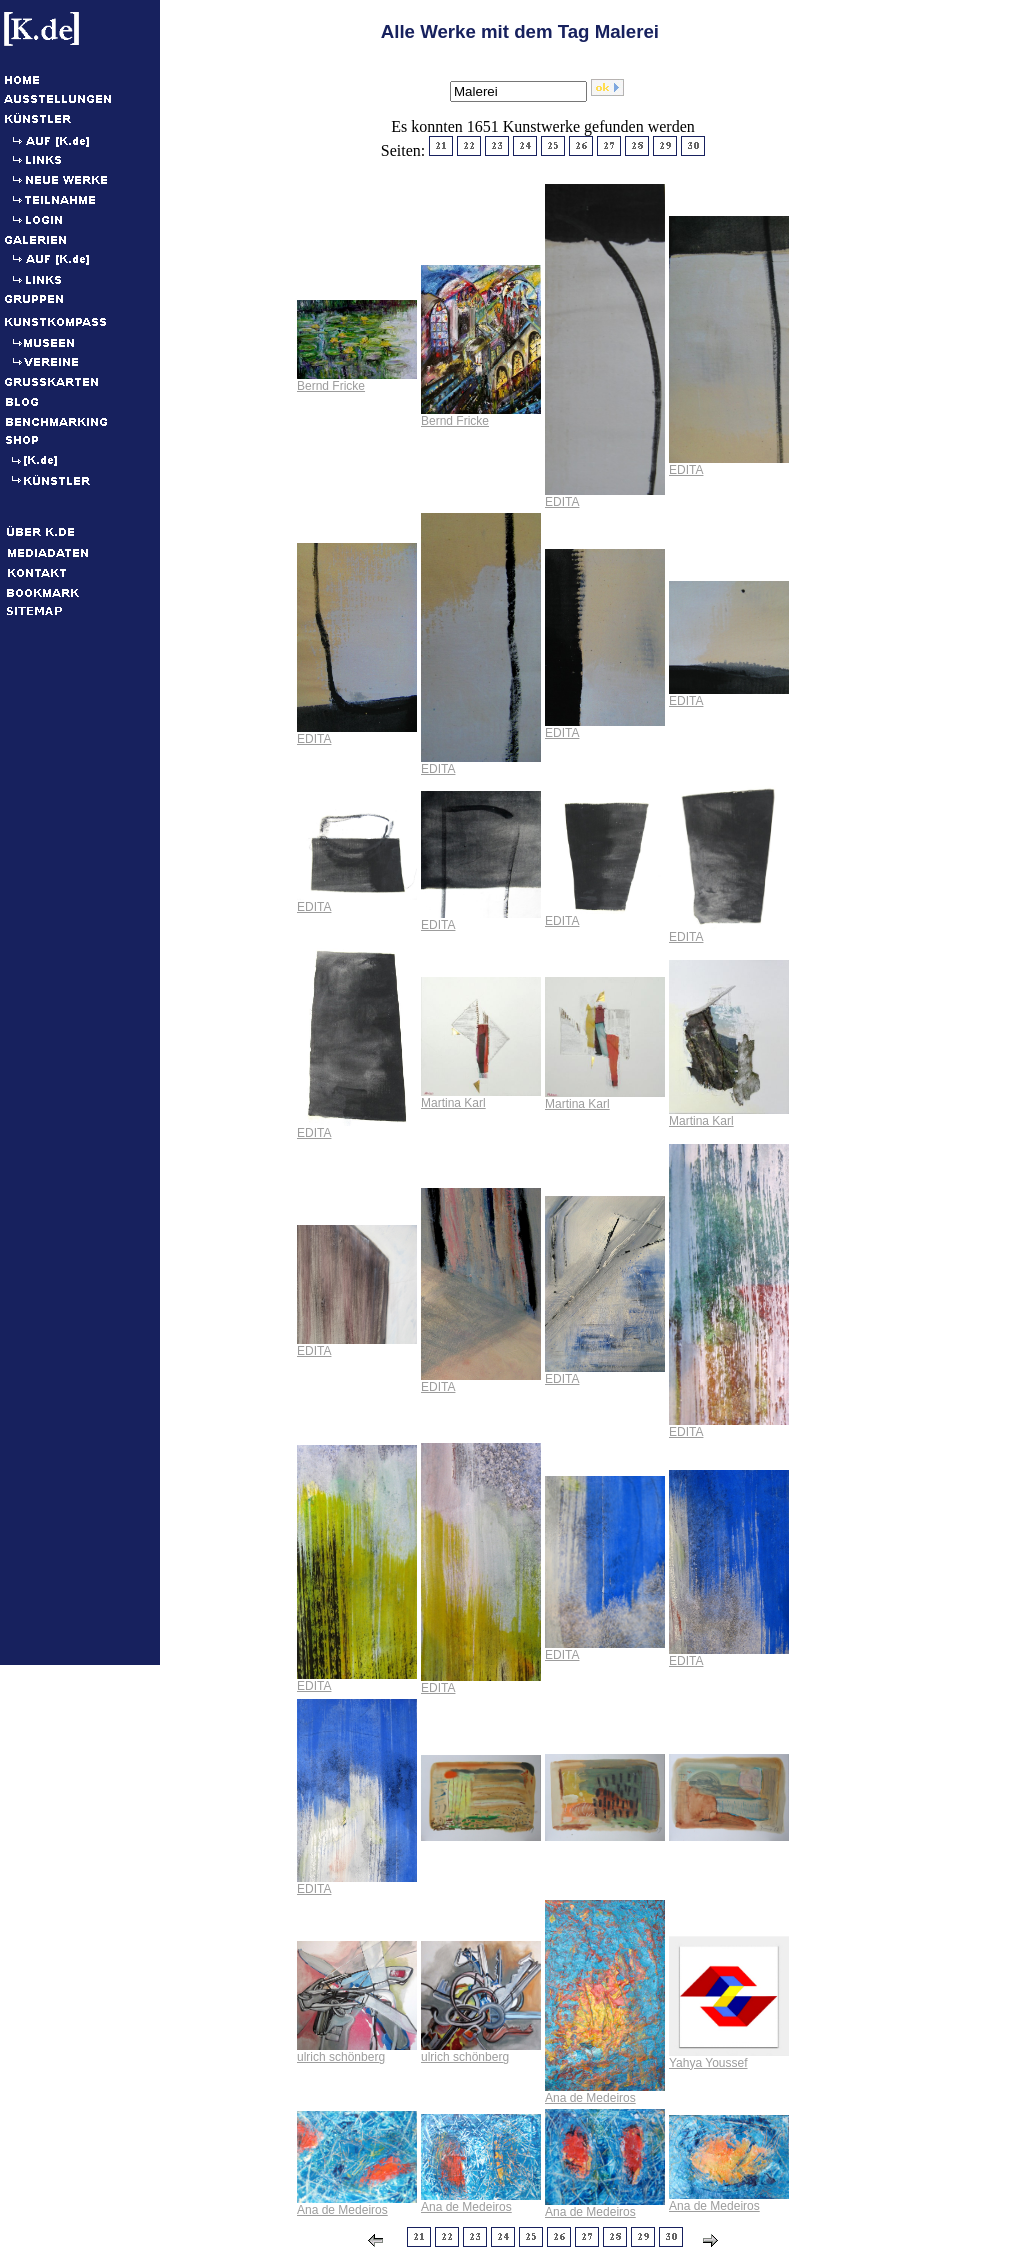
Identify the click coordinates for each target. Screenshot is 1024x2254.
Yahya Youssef (708, 2063)
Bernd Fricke (331, 386)
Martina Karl (453, 1103)
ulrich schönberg (341, 2057)
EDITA (562, 502)
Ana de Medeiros (590, 2098)
